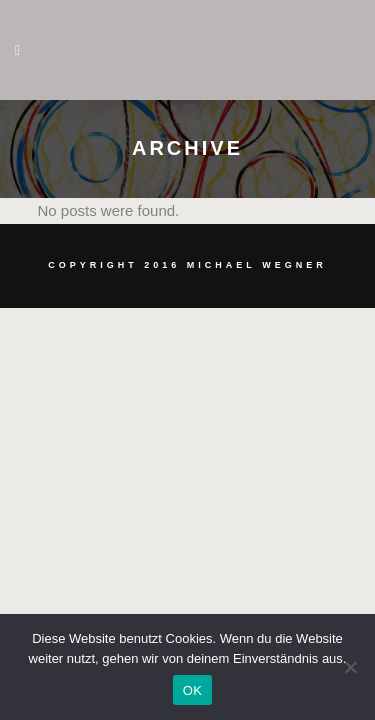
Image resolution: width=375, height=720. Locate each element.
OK (192, 690)
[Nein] (350, 667)
